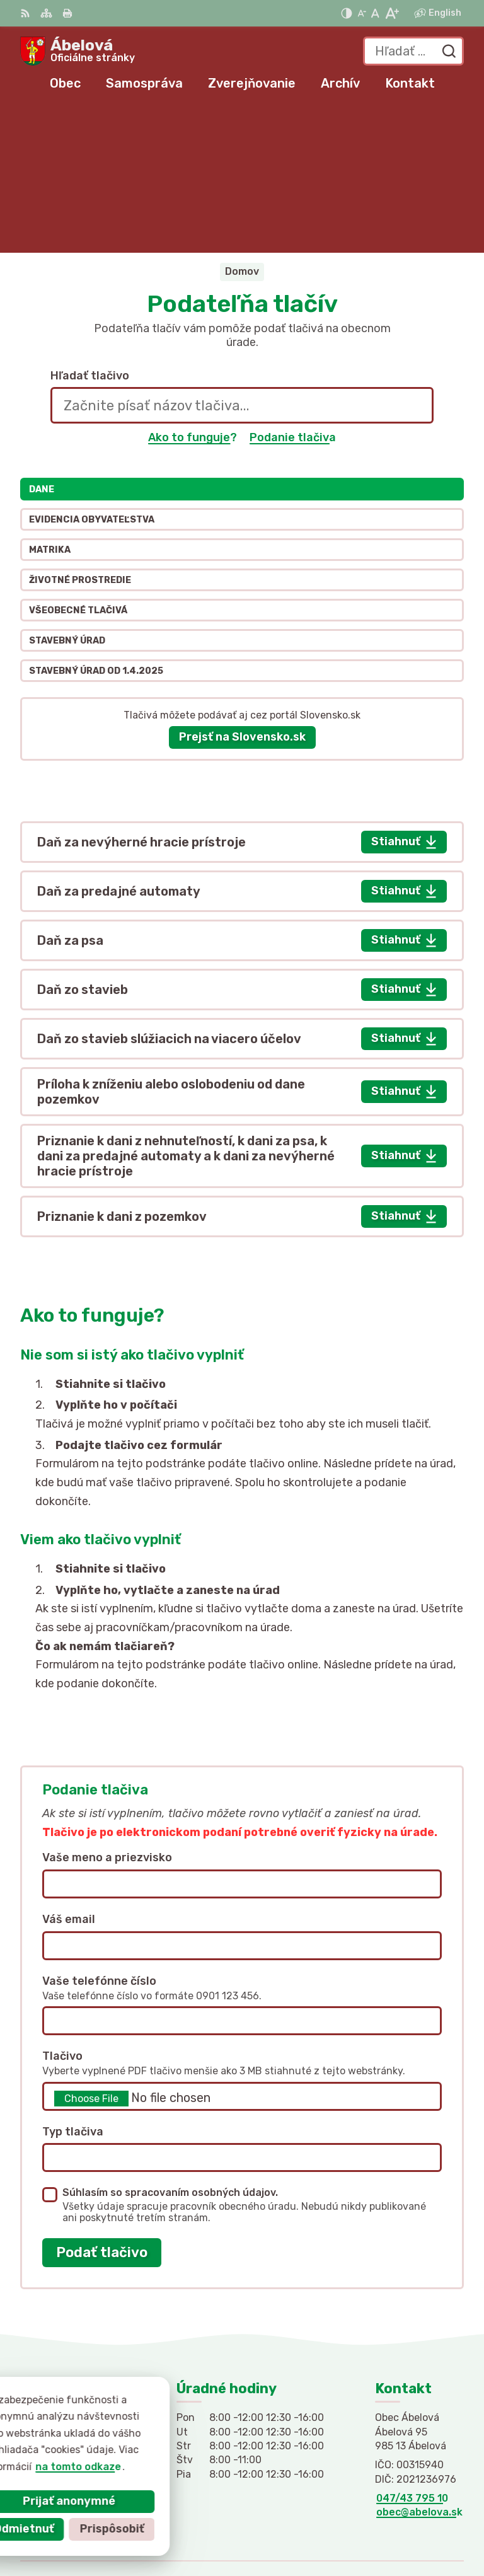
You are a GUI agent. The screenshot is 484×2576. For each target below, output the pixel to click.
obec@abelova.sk (419, 2366)
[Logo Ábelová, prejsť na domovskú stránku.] (77, 51)
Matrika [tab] (50, 403)
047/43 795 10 (412, 2351)
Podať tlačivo (101, 2105)
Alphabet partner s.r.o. (406, 2508)
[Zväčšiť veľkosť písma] (391, 13)
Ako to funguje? (192, 291)
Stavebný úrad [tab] (67, 493)
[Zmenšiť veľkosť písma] (362, 13)
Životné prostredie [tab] (80, 433)
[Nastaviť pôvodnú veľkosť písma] (375, 13)
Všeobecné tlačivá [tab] (78, 463)
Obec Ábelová (429, 2525)
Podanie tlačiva (293, 291)
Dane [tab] (41, 342)
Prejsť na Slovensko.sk (242, 591)
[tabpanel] (242, 882)
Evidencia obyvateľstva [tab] (91, 372)
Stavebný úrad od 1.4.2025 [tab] (96, 524)
